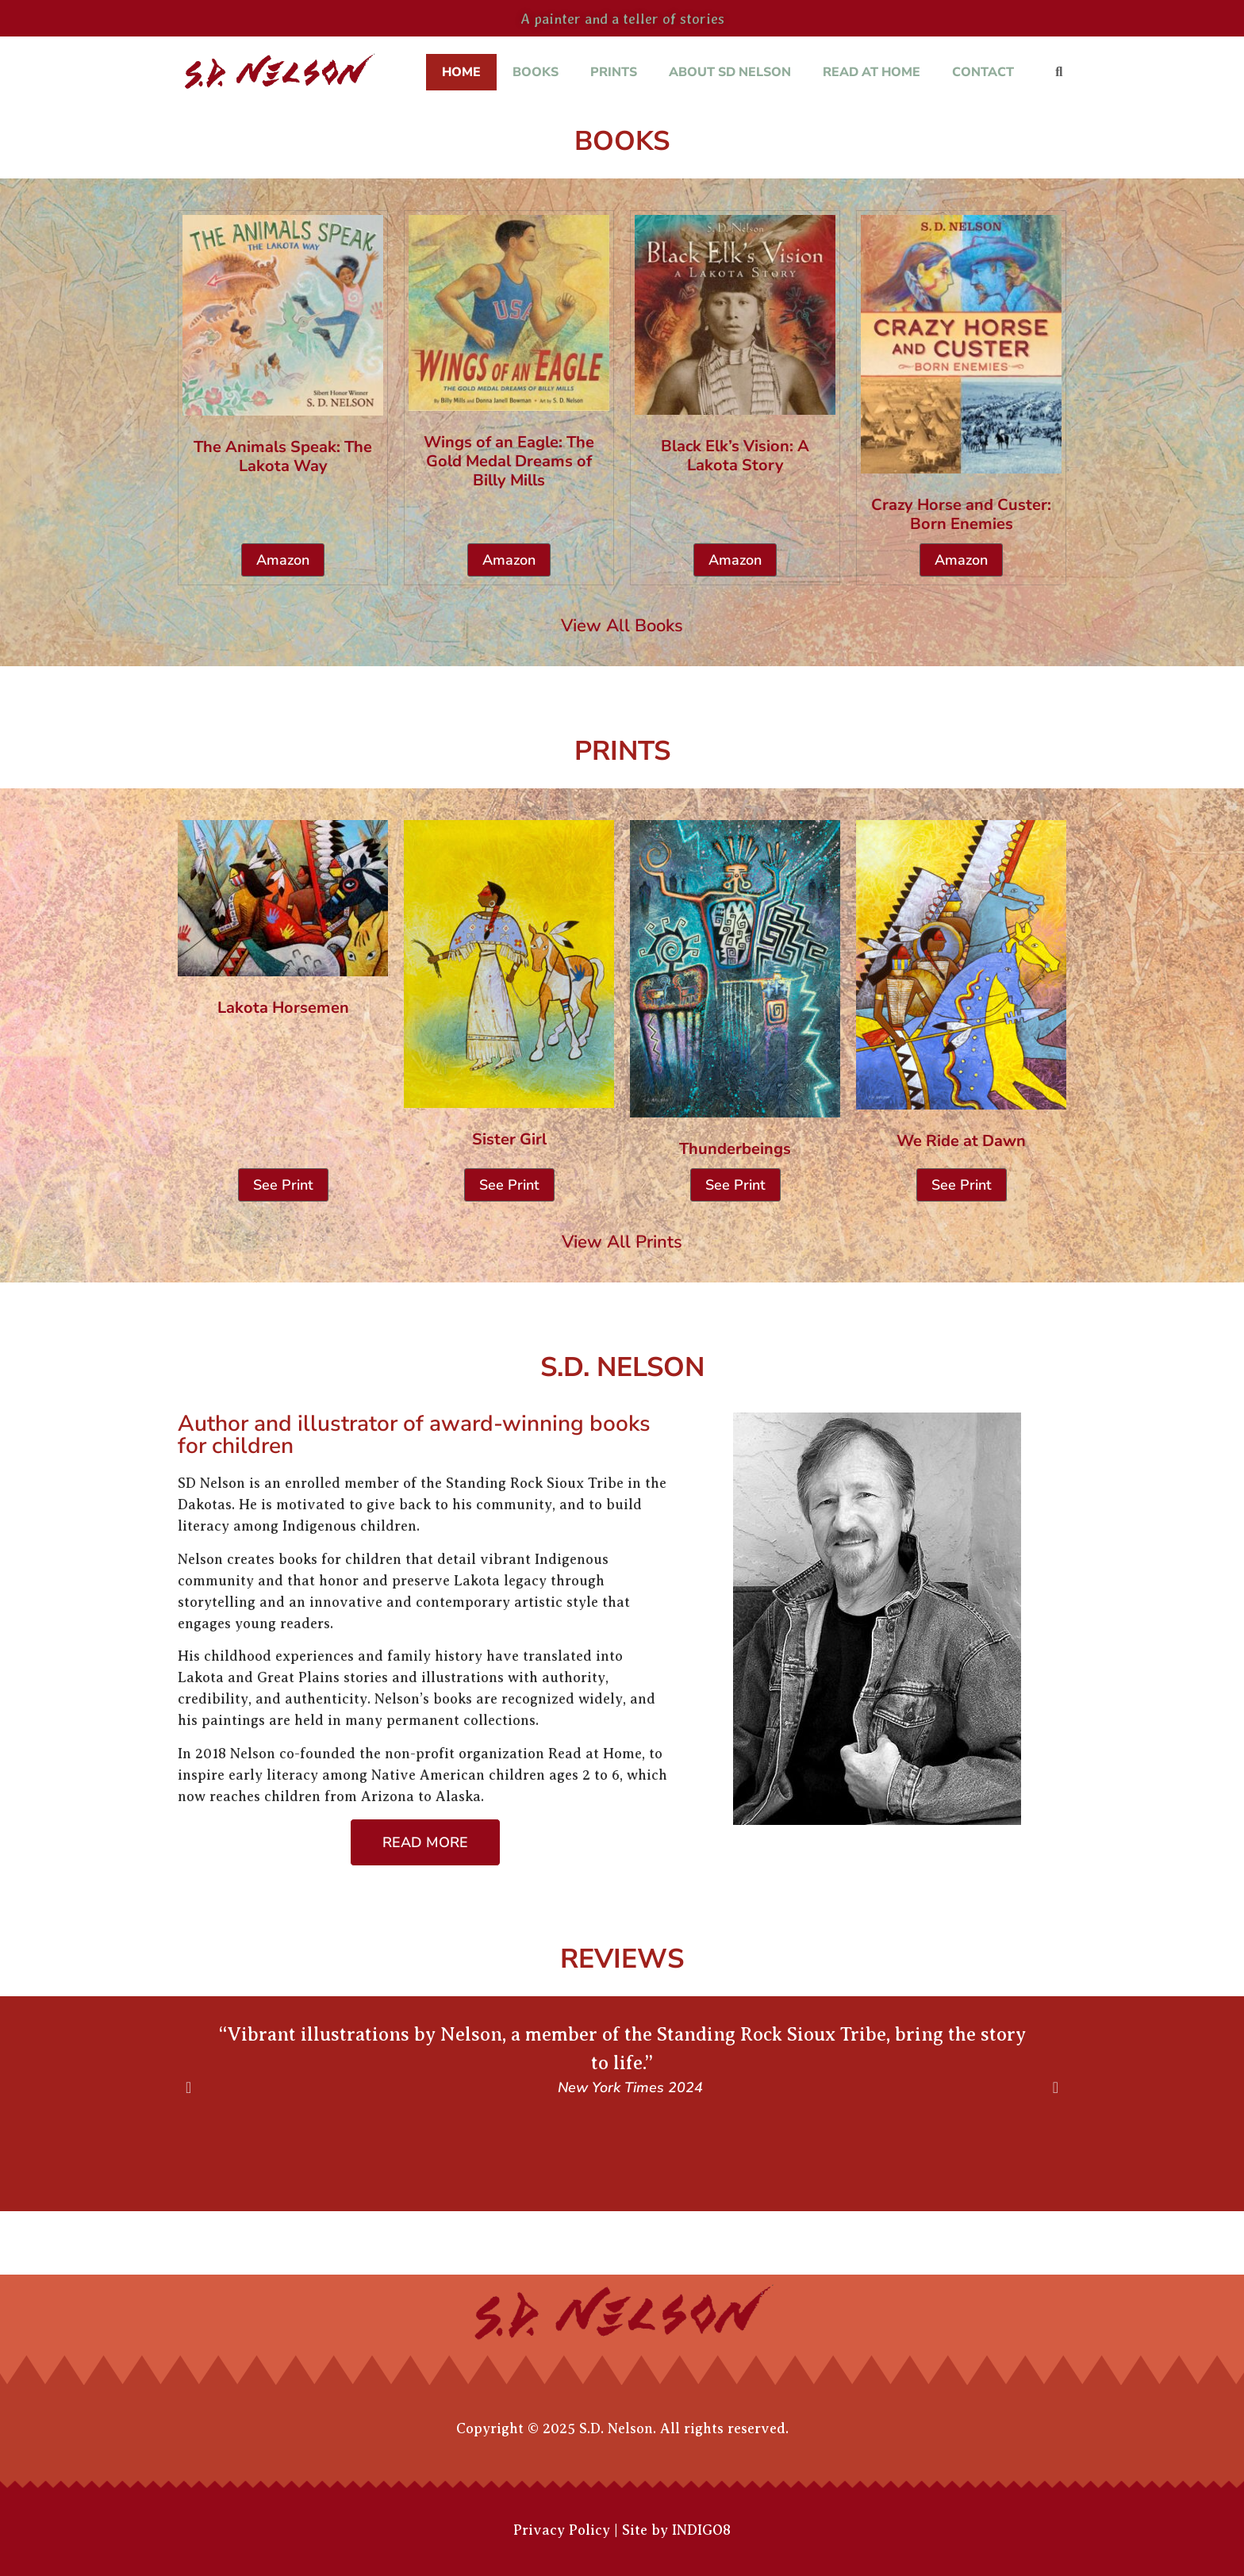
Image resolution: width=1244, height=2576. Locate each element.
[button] (1059, 72)
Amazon (282, 559)
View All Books (622, 626)
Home (461, 72)
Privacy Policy (561, 2530)
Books (536, 72)
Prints (613, 72)
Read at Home (871, 72)
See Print (283, 1184)
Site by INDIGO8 (676, 2530)
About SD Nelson (730, 72)
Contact (983, 72)
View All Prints (622, 1242)
